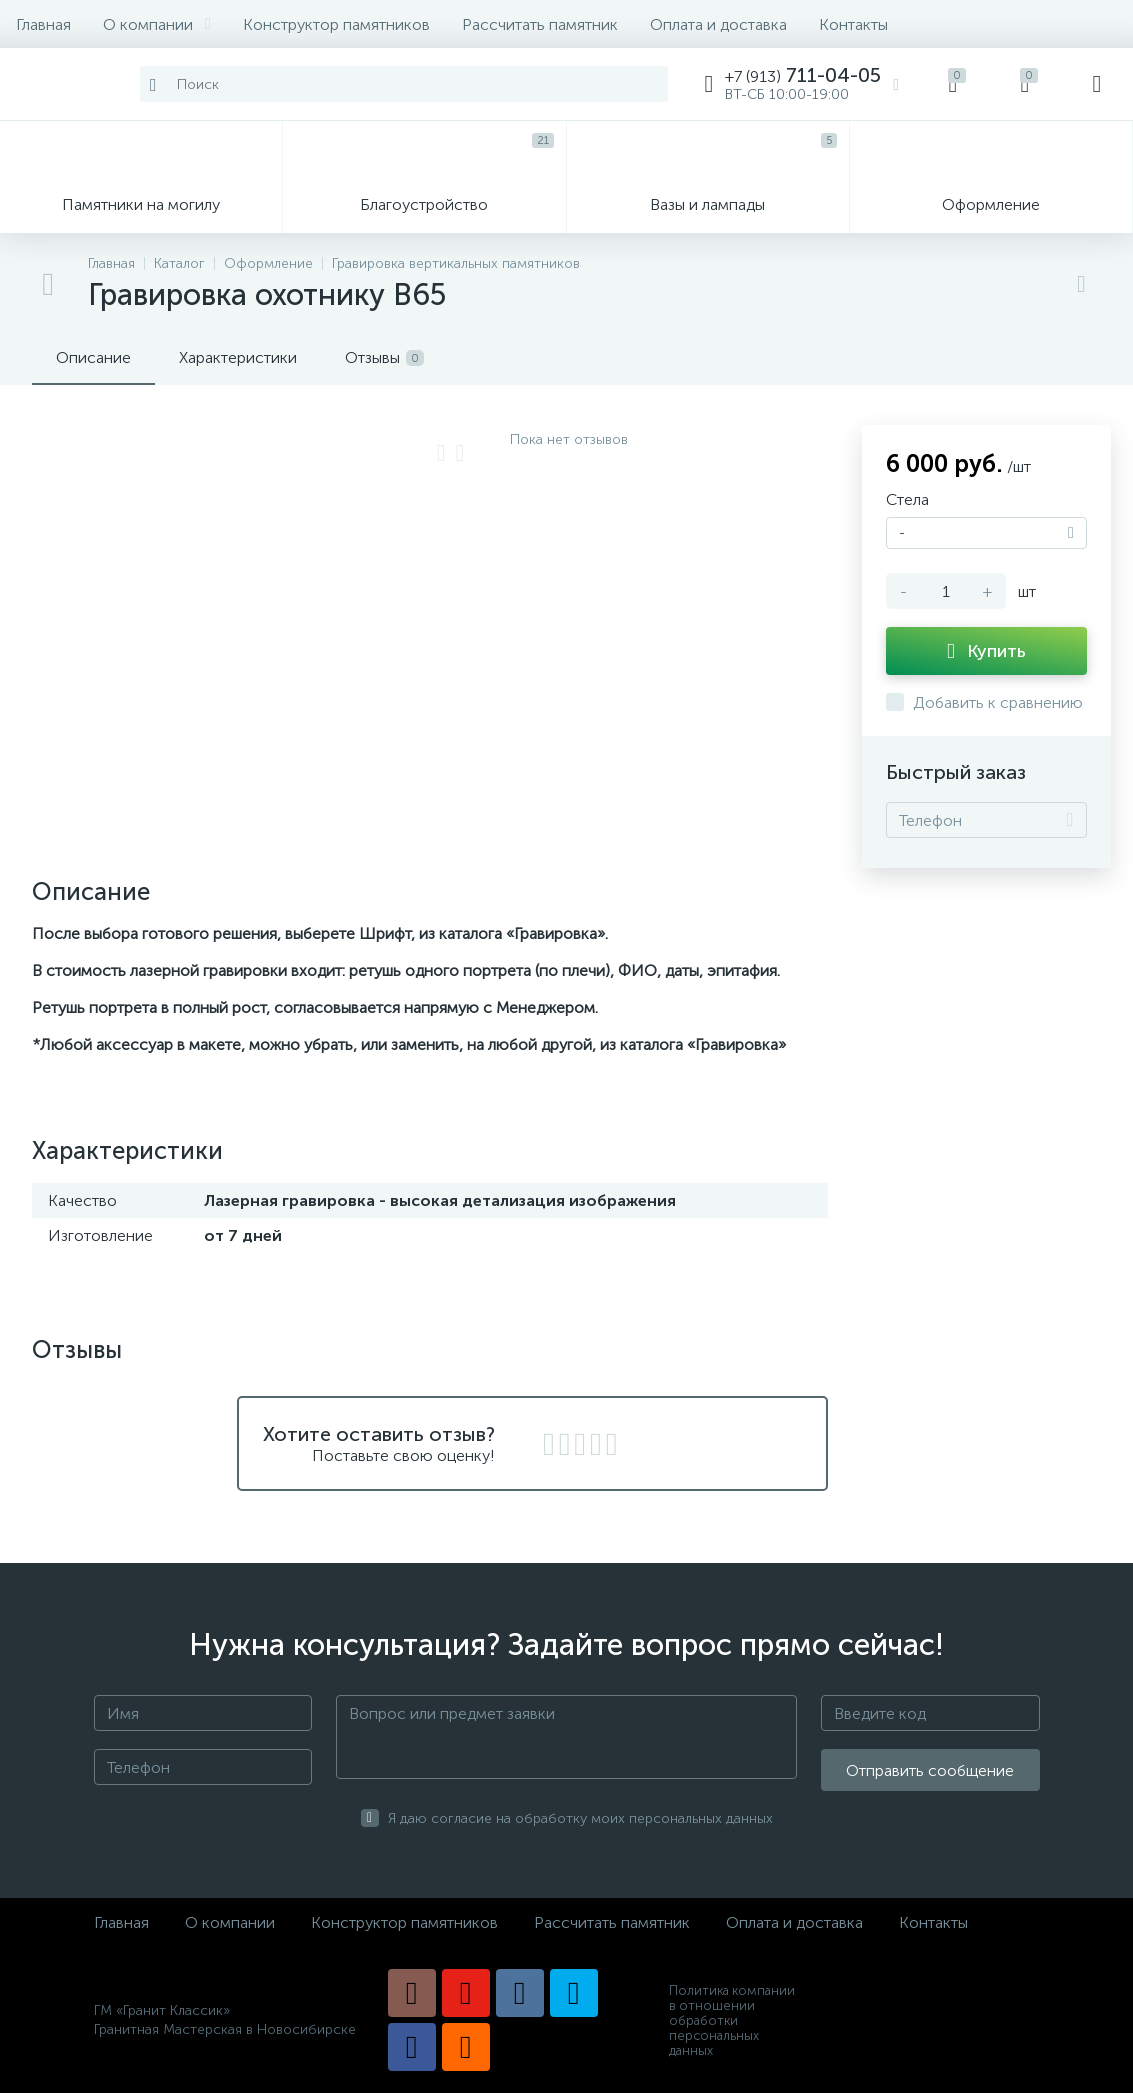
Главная (43, 24)
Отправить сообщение (930, 1770)
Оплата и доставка (718, 24)
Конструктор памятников (336, 24)
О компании (157, 24)
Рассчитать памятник (540, 24)
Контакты (853, 24)
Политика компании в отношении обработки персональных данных (732, 2020)
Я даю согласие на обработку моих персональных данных (580, 1818)
